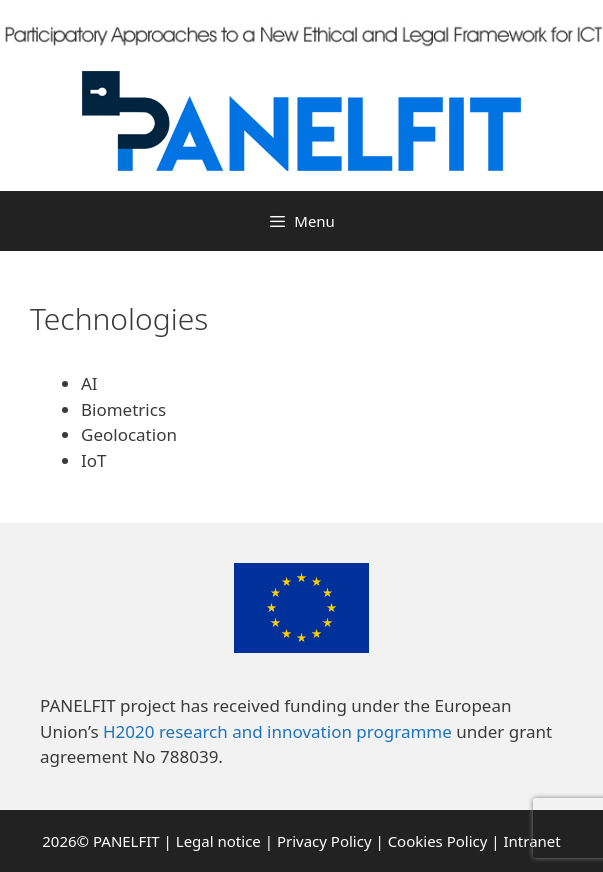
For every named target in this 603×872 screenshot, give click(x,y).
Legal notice (218, 841)
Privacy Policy (324, 841)
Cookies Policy (438, 841)
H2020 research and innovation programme (277, 731)
